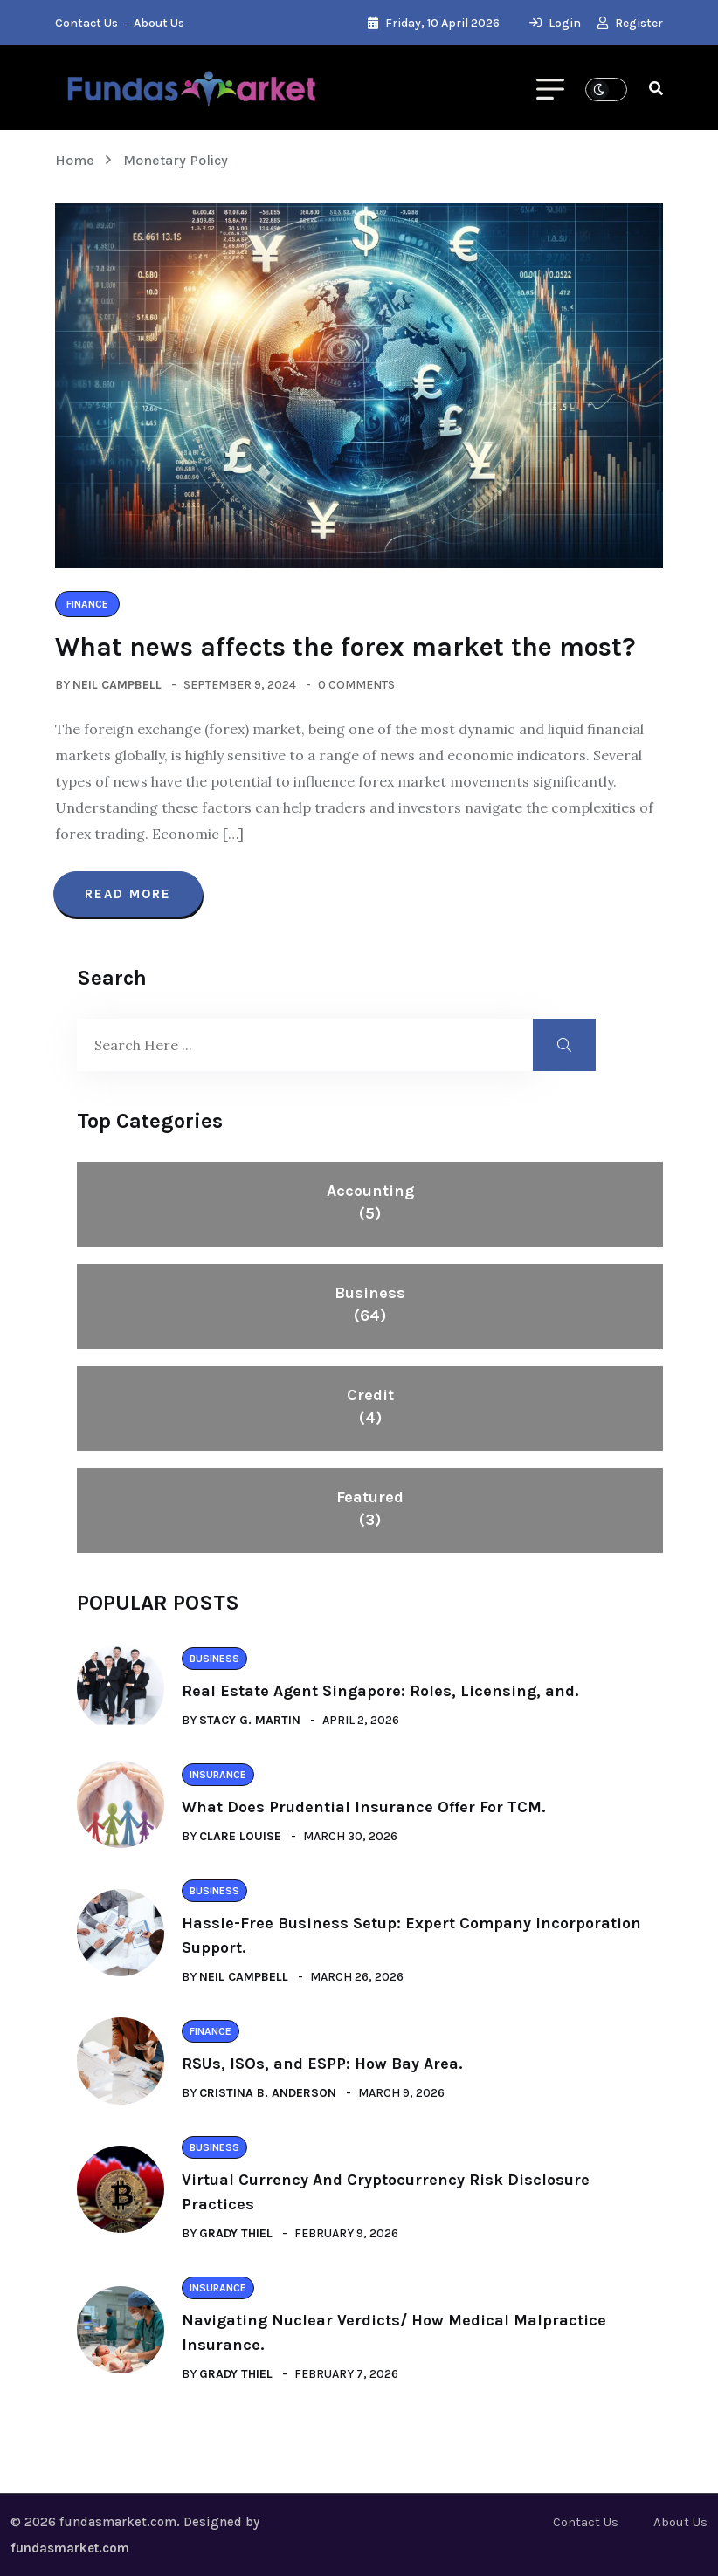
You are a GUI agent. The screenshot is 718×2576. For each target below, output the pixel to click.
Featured (370, 1509)
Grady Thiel (236, 2233)
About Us (159, 23)
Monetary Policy (175, 160)
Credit (370, 1407)
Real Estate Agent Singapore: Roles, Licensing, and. (380, 1690)
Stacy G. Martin (249, 1720)
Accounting (370, 1203)
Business (370, 1305)
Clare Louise (240, 1836)
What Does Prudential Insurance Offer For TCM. (363, 1807)
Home (78, 160)
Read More (128, 894)
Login (555, 23)
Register (630, 23)
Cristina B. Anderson (267, 2092)
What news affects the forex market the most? (345, 647)
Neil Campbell (117, 684)
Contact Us (86, 23)
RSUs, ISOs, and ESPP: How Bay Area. (322, 2063)
